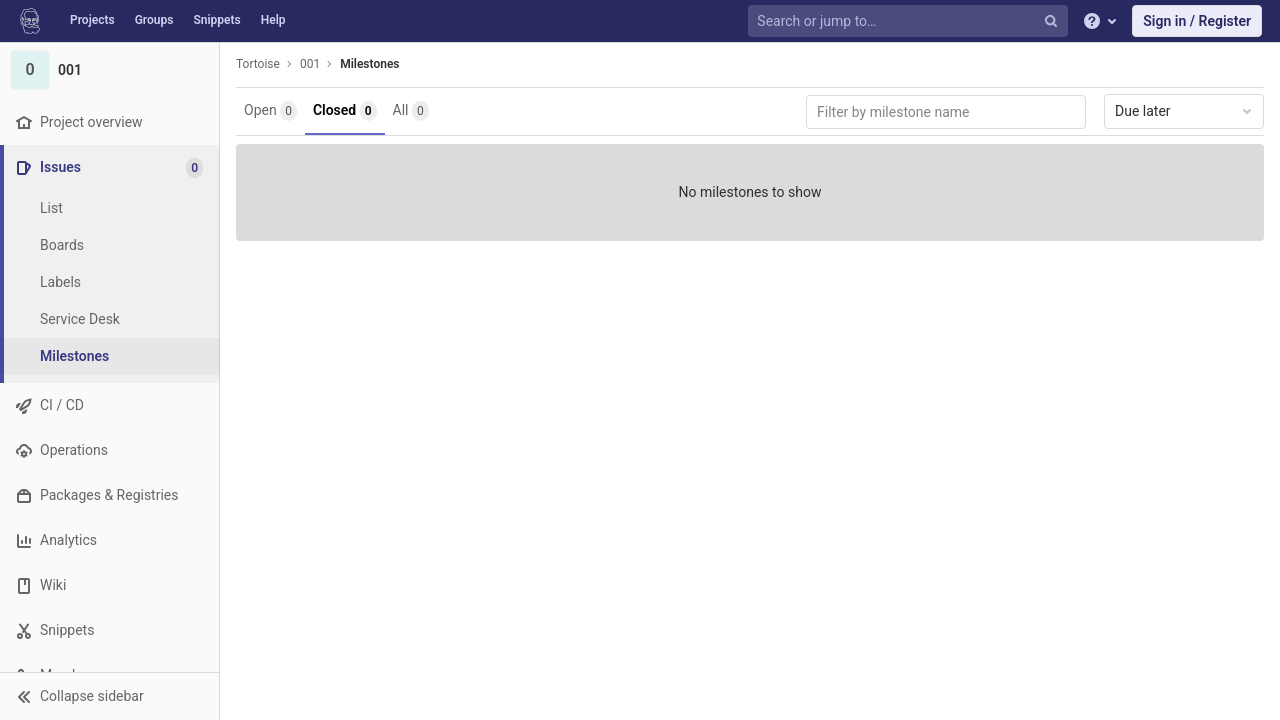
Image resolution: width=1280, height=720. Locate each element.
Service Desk (80, 319)
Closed (345, 111)
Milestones (369, 64)
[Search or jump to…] (910, 21)
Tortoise (258, 64)
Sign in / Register (1197, 21)
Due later (1185, 111)
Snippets (216, 20)
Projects (92, 20)
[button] (109, 696)
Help (273, 20)
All (411, 111)
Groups (154, 20)
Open (270, 111)
